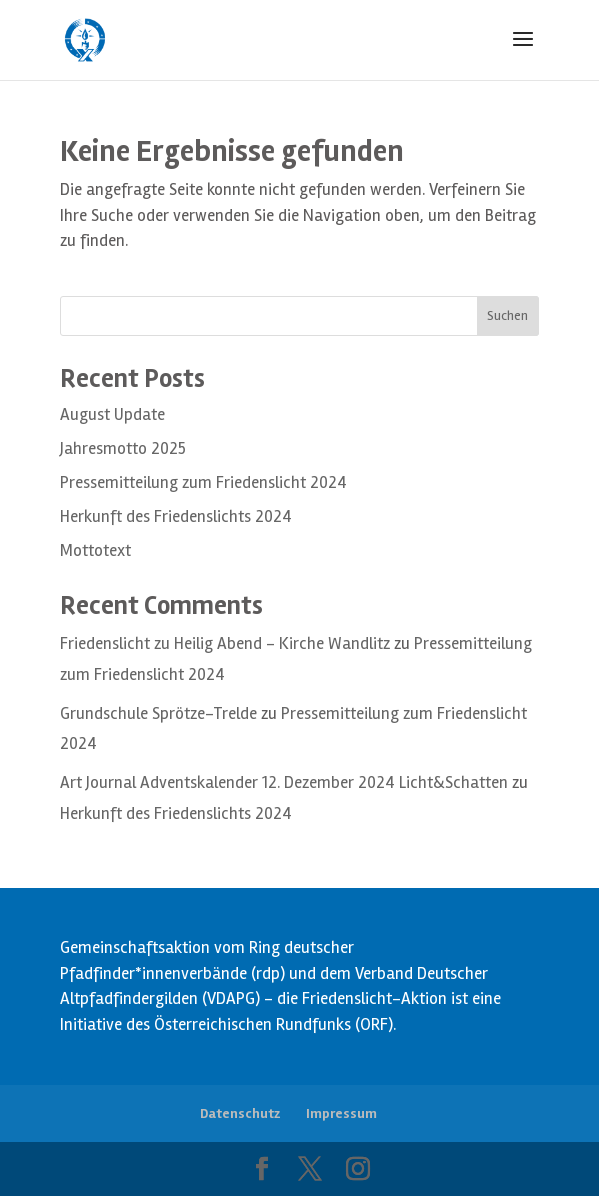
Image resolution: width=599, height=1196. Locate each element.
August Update (112, 414)
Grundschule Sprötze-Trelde (158, 713)
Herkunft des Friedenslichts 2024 (176, 516)
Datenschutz (240, 1113)
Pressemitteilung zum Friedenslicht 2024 (203, 482)
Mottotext (95, 550)
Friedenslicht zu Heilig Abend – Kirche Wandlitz (225, 643)
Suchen (507, 315)
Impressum (341, 1113)
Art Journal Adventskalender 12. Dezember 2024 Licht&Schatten (284, 782)
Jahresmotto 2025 (123, 448)
